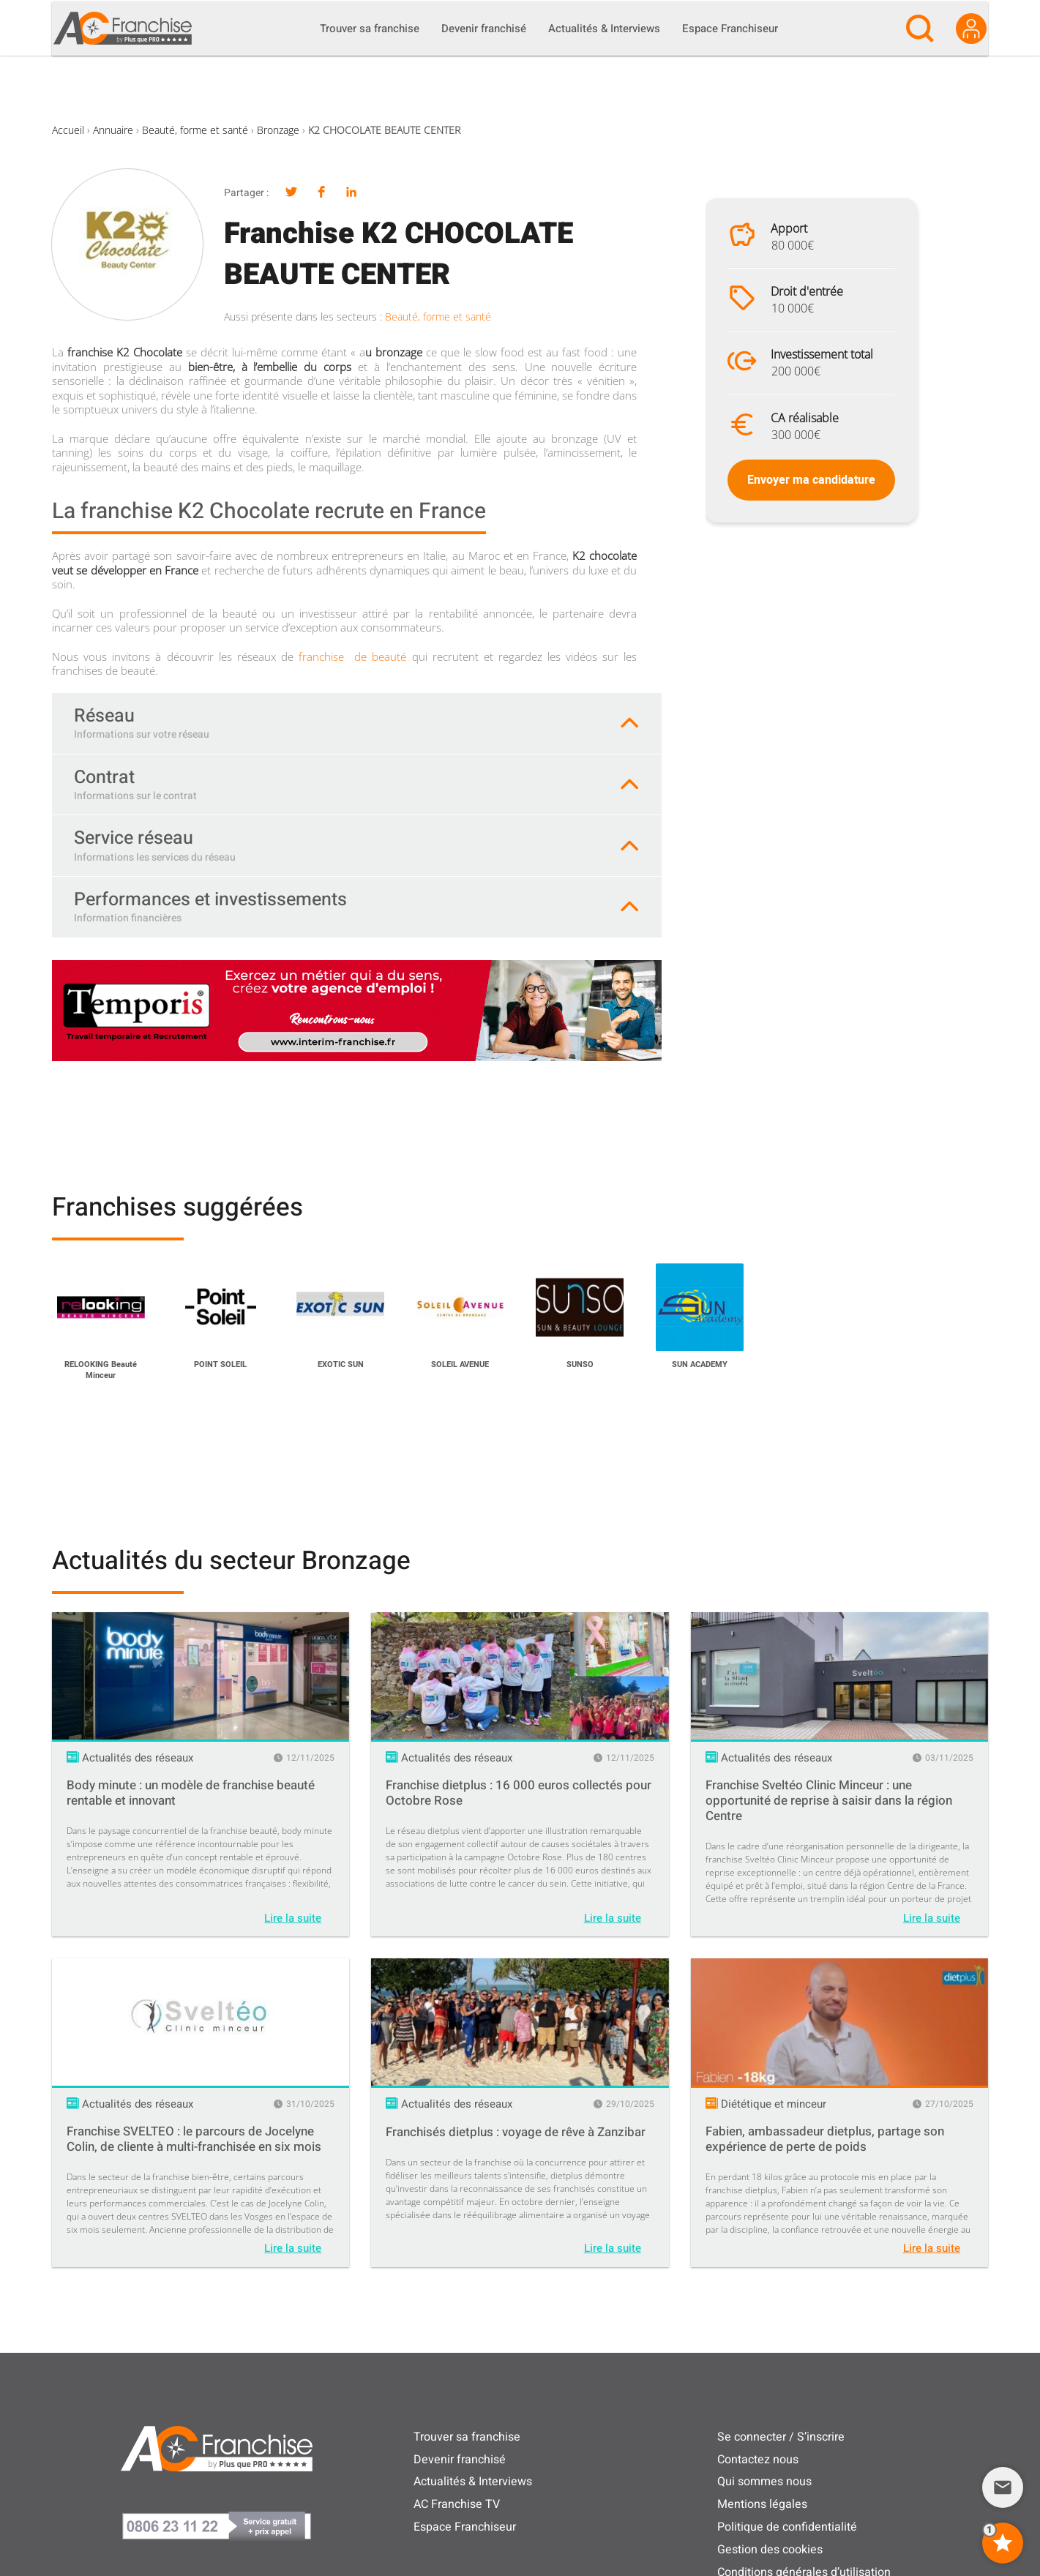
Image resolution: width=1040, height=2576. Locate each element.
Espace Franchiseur (465, 2527)
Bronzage (278, 130)
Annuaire (113, 130)
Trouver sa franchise (467, 2437)
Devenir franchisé (460, 2459)
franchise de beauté (352, 656)
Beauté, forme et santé (195, 130)
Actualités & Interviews (473, 2481)
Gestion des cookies (770, 2549)
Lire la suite (292, 1918)
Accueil (68, 130)
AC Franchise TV (457, 2504)
